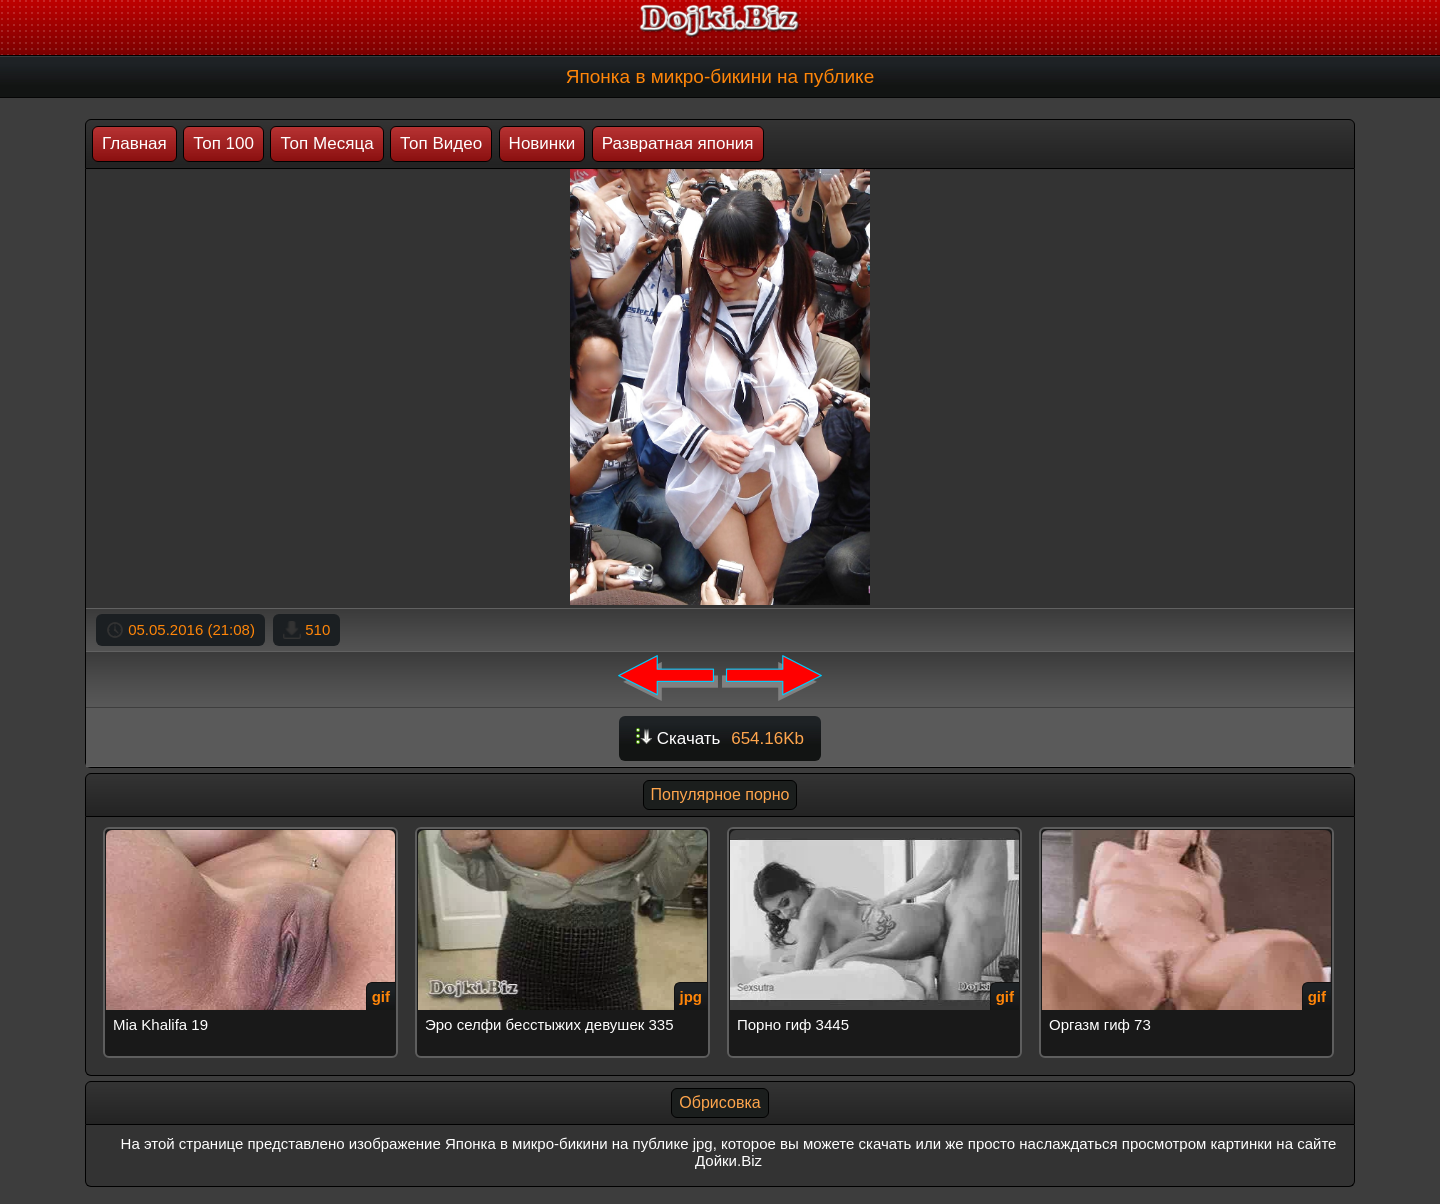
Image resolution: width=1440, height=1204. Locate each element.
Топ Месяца (326, 143)
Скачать (720, 738)
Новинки (542, 143)
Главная (134, 143)
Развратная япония (678, 143)
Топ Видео (441, 143)
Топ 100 (223, 143)
